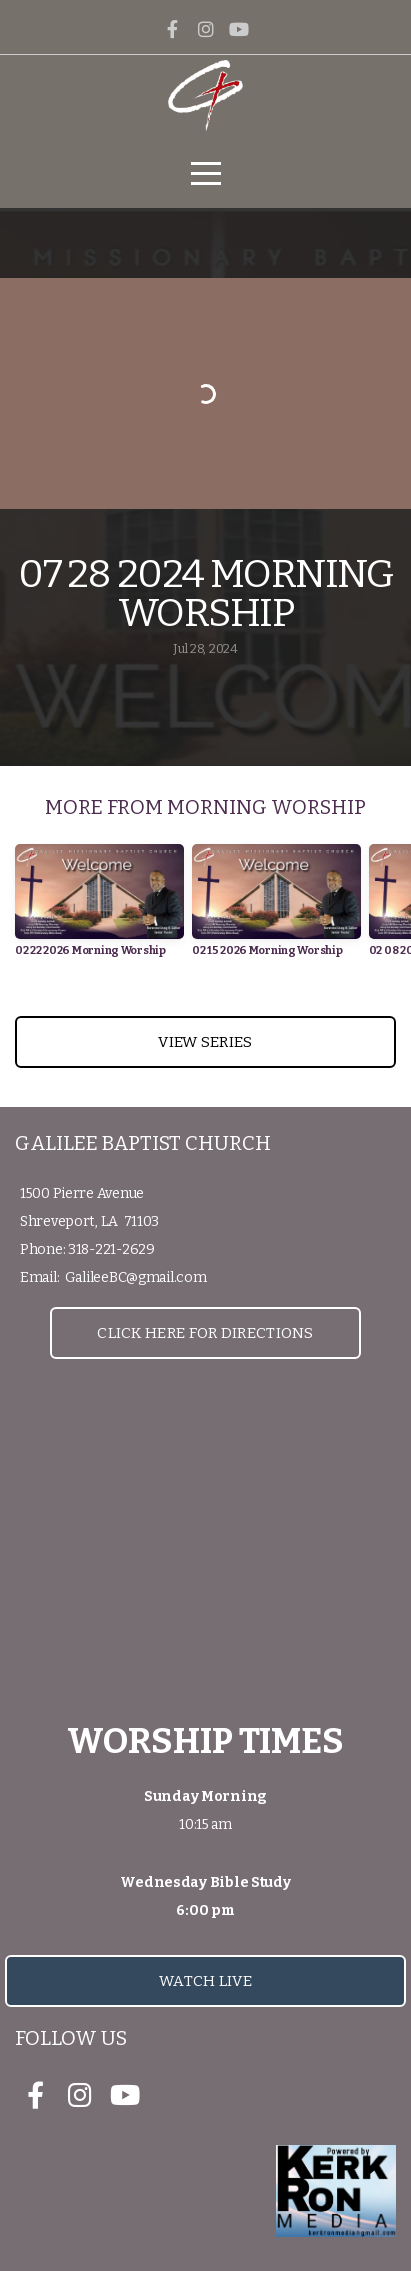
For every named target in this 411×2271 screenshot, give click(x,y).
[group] (99, 908)
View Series (205, 1042)
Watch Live (205, 1981)
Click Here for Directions (205, 1333)
